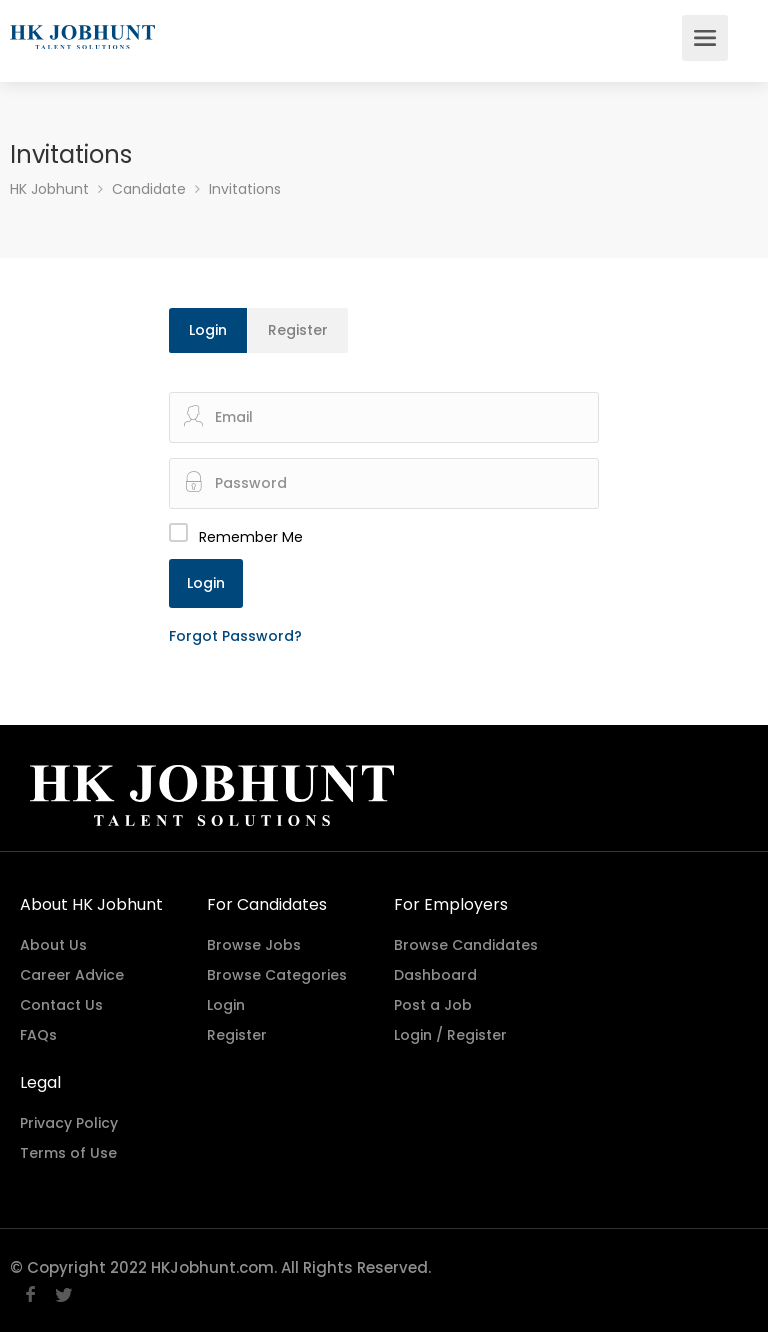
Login (208, 330)
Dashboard (435, 975)
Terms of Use (68, 1153)
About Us (53, 945)
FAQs (38, 1035)
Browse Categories (277, 975)
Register (298, 330)
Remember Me (251, 537)
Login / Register (450, 1035)
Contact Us (61, 1005)
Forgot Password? (235, 636)
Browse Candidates (466, 945)
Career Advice (72, 975)
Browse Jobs (254, 945)
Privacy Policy (69, 1123)
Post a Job (433, 1005)
